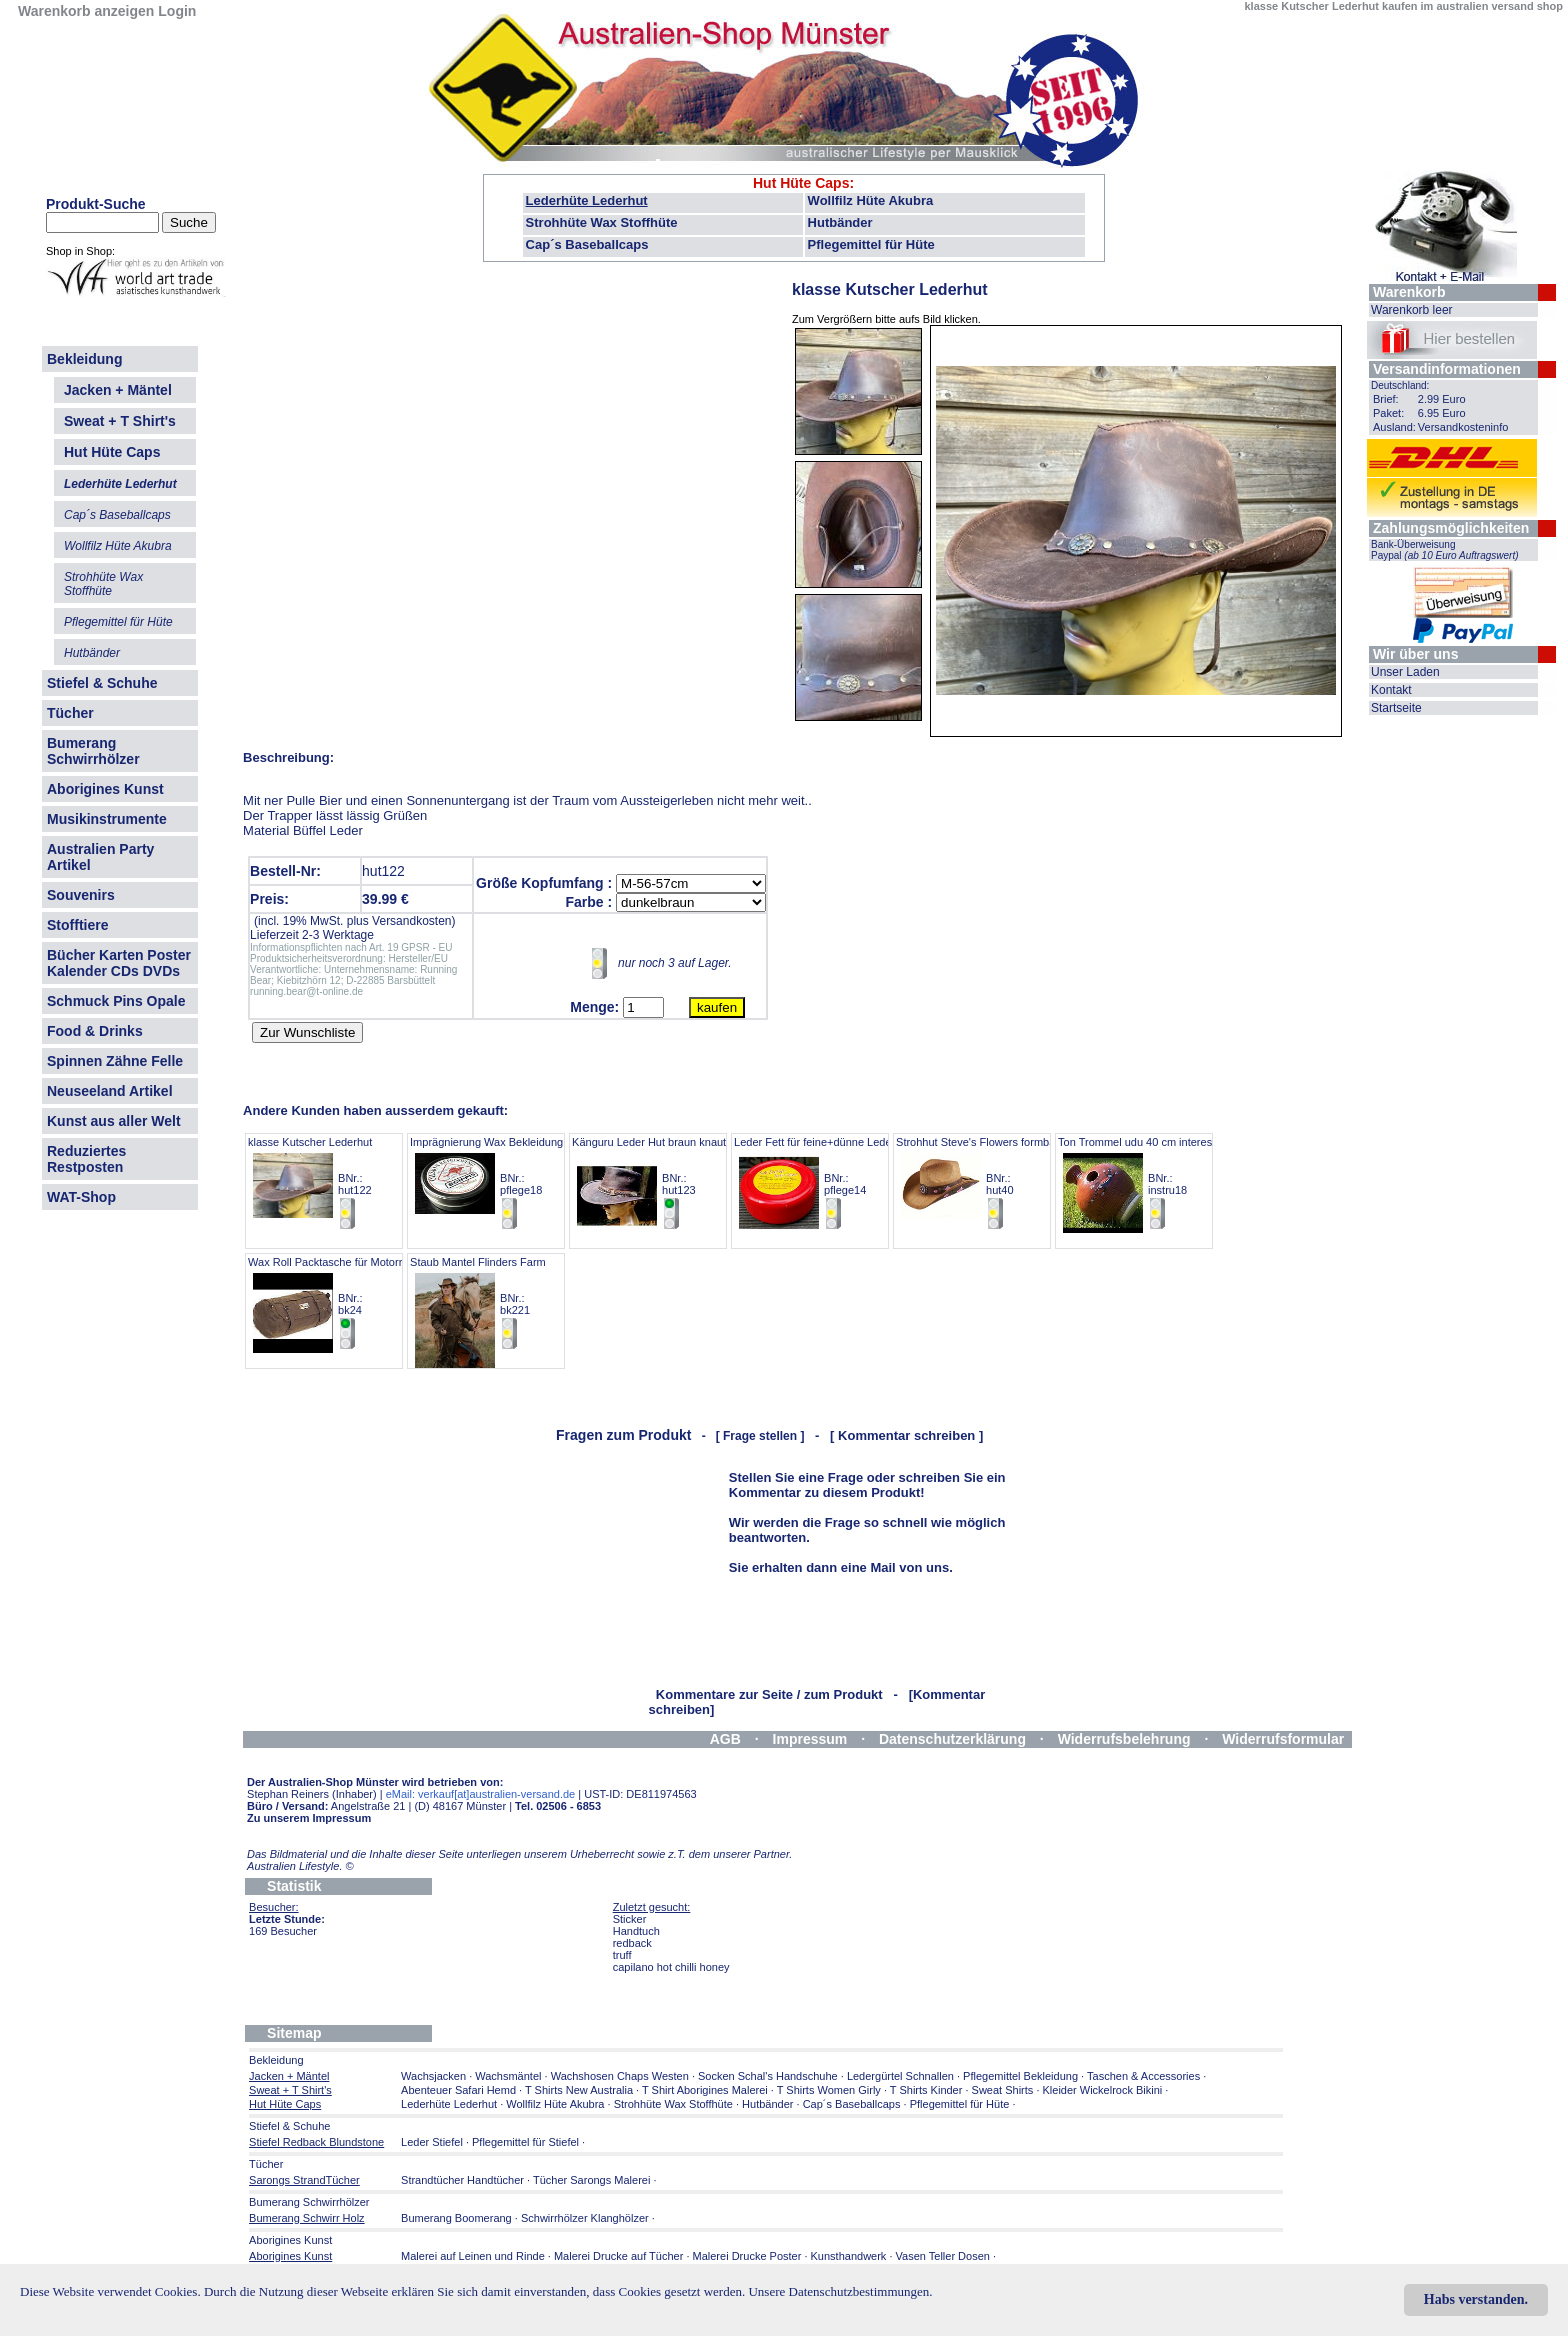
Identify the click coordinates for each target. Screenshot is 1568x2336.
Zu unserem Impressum (309, 1818)
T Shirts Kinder (926, 2090)
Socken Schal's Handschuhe (768, 2076)
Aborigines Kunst (105, 789)
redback (632, 1943)
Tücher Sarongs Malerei (591, 2180)
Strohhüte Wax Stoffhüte (602, 222)
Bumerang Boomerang (456, 2218)
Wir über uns (1415, 654)
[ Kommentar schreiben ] (906, 1435)
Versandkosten (411, 921)
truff (622, 1955)
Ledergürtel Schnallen (900, 2076)
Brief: (1386, 399)
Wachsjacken (433, 2076)
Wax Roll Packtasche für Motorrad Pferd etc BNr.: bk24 (355, 1303)
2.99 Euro (1442, 399)
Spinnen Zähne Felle (115, 1061)
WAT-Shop (81, 1197)
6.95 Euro (1442, 413)
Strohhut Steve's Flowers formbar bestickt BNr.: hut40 (997, 1183)
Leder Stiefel (433, 2142)
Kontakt (1391, 690)
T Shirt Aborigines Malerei (705, 2090)
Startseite (1396, 708)
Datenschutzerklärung (952, 1739)
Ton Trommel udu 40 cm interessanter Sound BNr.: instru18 (1168, 1183)
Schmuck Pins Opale (116, 1001)
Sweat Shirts (1003, 2090)
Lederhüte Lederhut (587, 200)
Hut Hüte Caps (801, 183)
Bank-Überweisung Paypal (1445, 550)
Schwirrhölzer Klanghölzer (585, 2218)
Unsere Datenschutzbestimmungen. (840, 2291)
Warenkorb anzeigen (86, 11)
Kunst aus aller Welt (114, 1121)
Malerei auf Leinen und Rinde (473, 2256)
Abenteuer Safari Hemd (458, 2090)
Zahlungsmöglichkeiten (1451, 528)
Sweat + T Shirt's (120, 421)
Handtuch (636, 1931)
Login (177, 11)
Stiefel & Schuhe (102, 683)
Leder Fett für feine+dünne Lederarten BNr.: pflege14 (827, 1183)
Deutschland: (1400, 385)
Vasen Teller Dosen (943, 2256)
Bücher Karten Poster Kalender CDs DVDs (119, 963)
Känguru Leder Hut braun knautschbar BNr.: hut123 (665, 1183)
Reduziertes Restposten (86, 1159)
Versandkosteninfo (1463, 427)
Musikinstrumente (107, 819)
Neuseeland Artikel (110, 1091)
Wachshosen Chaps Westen (620, 2076)
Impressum (810, 1739)
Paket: (1388, 413)
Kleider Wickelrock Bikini (1103, 2090)
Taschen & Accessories (1143, 2076)
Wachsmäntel (508, 2076)
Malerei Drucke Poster (747, 2256)
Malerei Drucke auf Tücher (618, 2256)
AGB (725, 1739)
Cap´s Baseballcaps (587, 244)
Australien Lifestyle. (300, 1866)
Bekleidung (84, 359)
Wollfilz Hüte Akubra (871, 200)
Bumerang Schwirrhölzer (93, 751)
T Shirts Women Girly (829, 2090)
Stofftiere (77, 925)
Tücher (70, 713)
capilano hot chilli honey (671, 1967)
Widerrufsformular (1283, 1739)
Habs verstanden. (1476, 2299)
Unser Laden (1405, 672)
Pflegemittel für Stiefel (525, 2142)
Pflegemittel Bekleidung (1020, 2076)
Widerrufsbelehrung (1124, 1739)
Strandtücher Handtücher (462, 2180)
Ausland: (1394, 427)
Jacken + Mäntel (118, 390)
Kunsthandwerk (849, 2256)
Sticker (630, 1919)
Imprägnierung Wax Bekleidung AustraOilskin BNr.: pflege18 (520, 1183)
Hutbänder (840, 222)
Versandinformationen (1447, 369)
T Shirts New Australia (579, 2090)
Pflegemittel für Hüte (871, 244)
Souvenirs (81, 895)
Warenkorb (1409, 292)
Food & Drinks (95, 1031)
